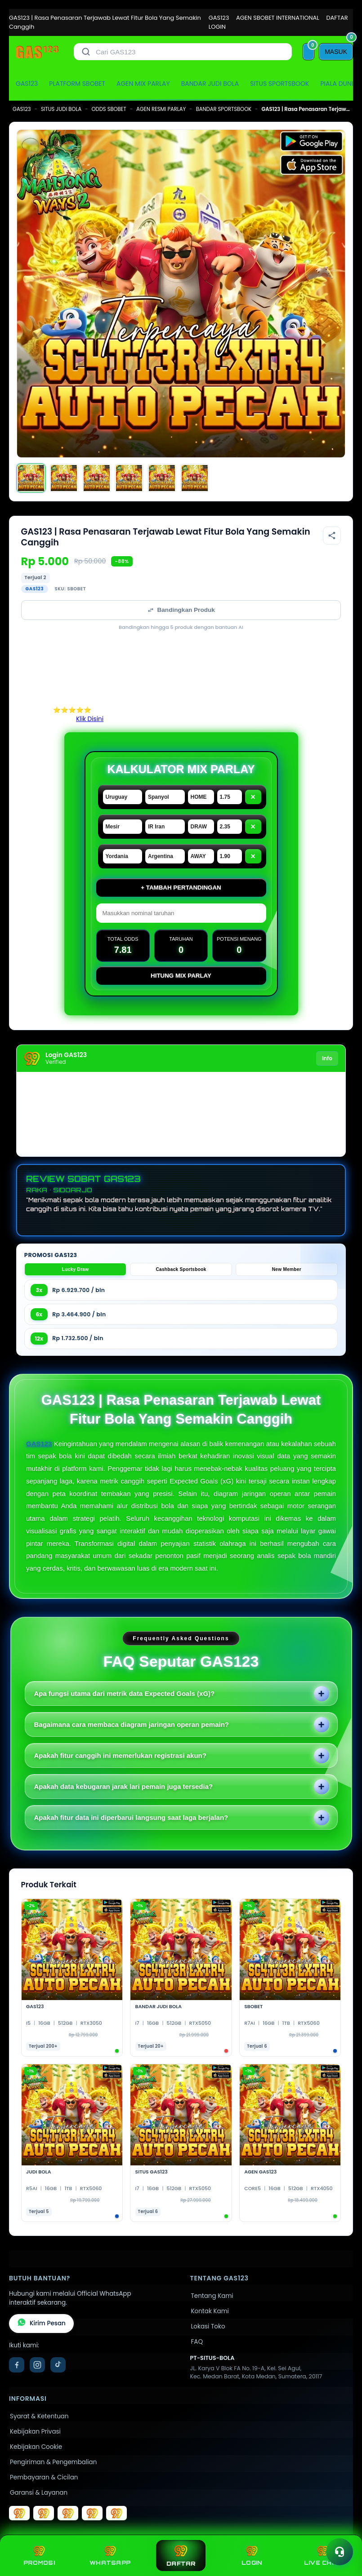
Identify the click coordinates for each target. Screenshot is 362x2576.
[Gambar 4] (129, 478)
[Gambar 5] (161, 478)
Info (327, 1058)
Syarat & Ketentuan (39, 2416)
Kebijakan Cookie (36, 2447)
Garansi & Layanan (38, 2492)
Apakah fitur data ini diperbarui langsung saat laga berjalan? (131, 1817)
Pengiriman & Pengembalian (53, 2462)
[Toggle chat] (339, 2551)
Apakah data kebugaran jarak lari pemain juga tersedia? (123, 1786)
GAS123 (219, 17)
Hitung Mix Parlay (181, 975)
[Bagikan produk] (332, 535)
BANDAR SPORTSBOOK (223, 109)
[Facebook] (16, 2364)
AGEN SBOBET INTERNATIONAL (277, 17)
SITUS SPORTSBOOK (279, 83)
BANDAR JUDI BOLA (210, 83)
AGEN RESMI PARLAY (161, 109)
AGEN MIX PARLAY (143, 83)
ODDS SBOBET (109, 109)
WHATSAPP (109, 2555)
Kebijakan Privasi (35, 2431)
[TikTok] (58, 2364)
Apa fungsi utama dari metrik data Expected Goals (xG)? (124, 1693)
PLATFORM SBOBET (77, 83)
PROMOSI (39, 2555)
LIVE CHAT (323, 2555)
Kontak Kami (210, 2311)
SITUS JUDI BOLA (61, 109)
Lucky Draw (75, 1269)
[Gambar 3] (96, 478)
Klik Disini (89, 719)
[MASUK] (336, 51)
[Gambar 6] (194, 478)
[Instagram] (37, 2364)
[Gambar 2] (63, 478)
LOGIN (217, 26)
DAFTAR (337, 17)
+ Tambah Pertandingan (181, 887)
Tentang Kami (212, 2296)
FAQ (197, 2341)
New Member (286, 1269)
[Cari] (85, 51)
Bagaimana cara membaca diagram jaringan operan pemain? (131, 1724)
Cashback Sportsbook (181, 1269)
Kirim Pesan (41, 2323)
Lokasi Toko (208, 2326)
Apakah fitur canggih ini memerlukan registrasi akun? (120, 1755)
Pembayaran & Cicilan (44, 2477)
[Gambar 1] (31, 478)
